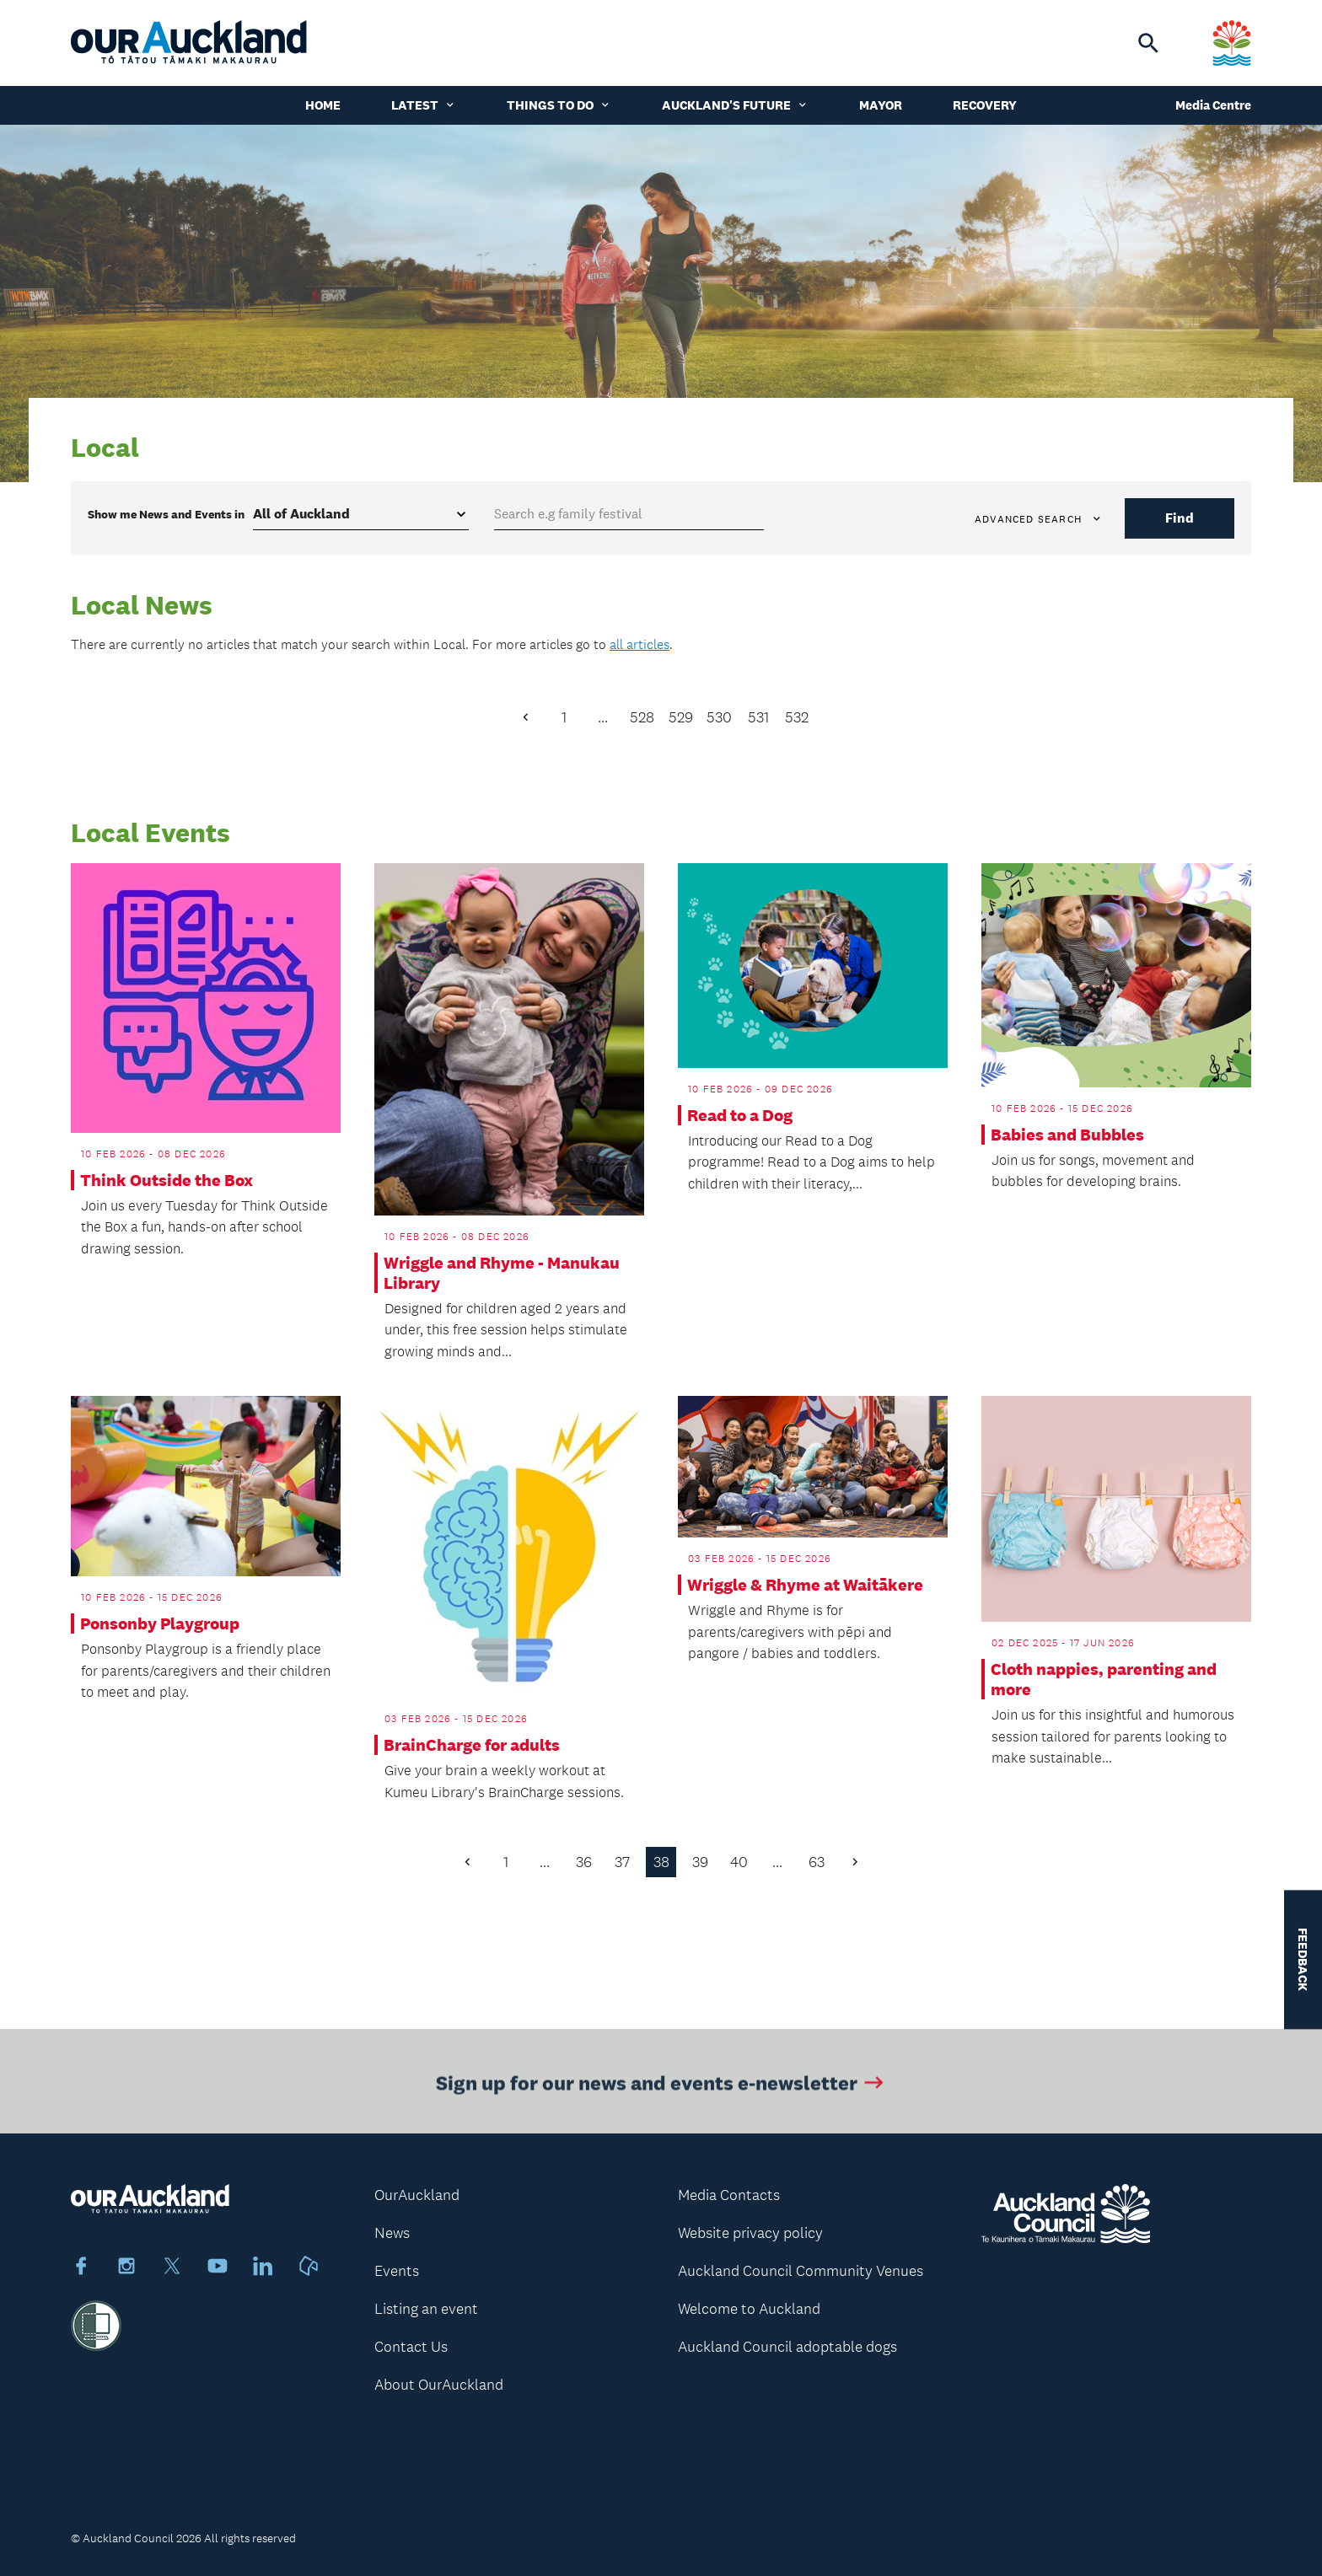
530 (719, 717)
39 (700, 1862)
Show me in (166, 514)
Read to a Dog (740, 1115)
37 (622, 1862)
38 (661, 1862)
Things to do (559, 105)
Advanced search (1039, 519)
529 (681, 717)
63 (817, 1862)
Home (323, 105)
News (392, 2233)
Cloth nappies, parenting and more (1104, 1679)
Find (1179, 518)
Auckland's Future (735, 105)
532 (797, 717)
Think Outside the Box (166, 1180)
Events (396, 2271)
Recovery (985, 105)
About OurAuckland (438, 2384)
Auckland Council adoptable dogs (787, 2346)
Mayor (880, 105)
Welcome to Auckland (749, 2309)
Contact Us (411, 2346)
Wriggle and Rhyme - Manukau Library (502, 1273)
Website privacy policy (750, 2233)
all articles (639, 644)
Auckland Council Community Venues (800, 2271)
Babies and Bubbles (1067, 1134)
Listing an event (426, 2309)
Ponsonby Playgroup (159, 1623)
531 (758, 717)
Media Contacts (729, 2195)
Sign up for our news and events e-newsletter (661, 2087)
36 (584, 1862)
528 (642, 717)
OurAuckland (416, 2195)
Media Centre (1213, 105)
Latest (423, 105)
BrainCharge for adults (472, 1745)
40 (739, 1862)
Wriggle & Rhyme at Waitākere (805, 1585)
